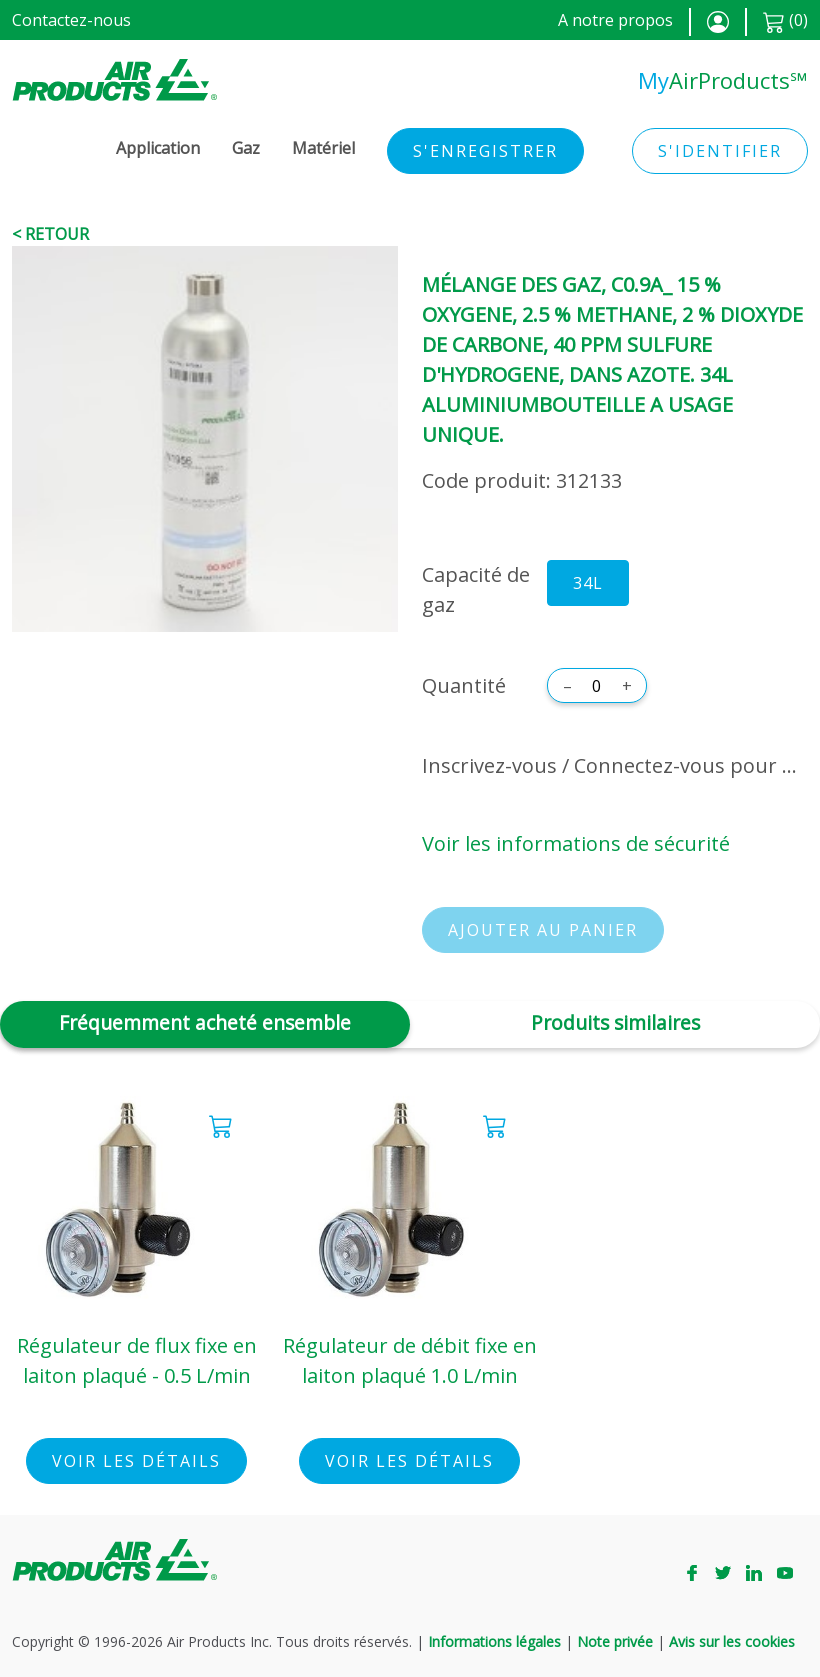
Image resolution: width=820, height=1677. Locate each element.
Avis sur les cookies (732, 1641)
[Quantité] (597, 686)
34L (588, 583)
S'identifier (720, 151)
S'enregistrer (485, 151)
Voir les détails (136, 1461)
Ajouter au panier (543, 930)
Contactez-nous (71, 20)
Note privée (615, 1641)
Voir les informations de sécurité (576, 843)
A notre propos (615, 20)
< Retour (50, 234)
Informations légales (494, 1641)
